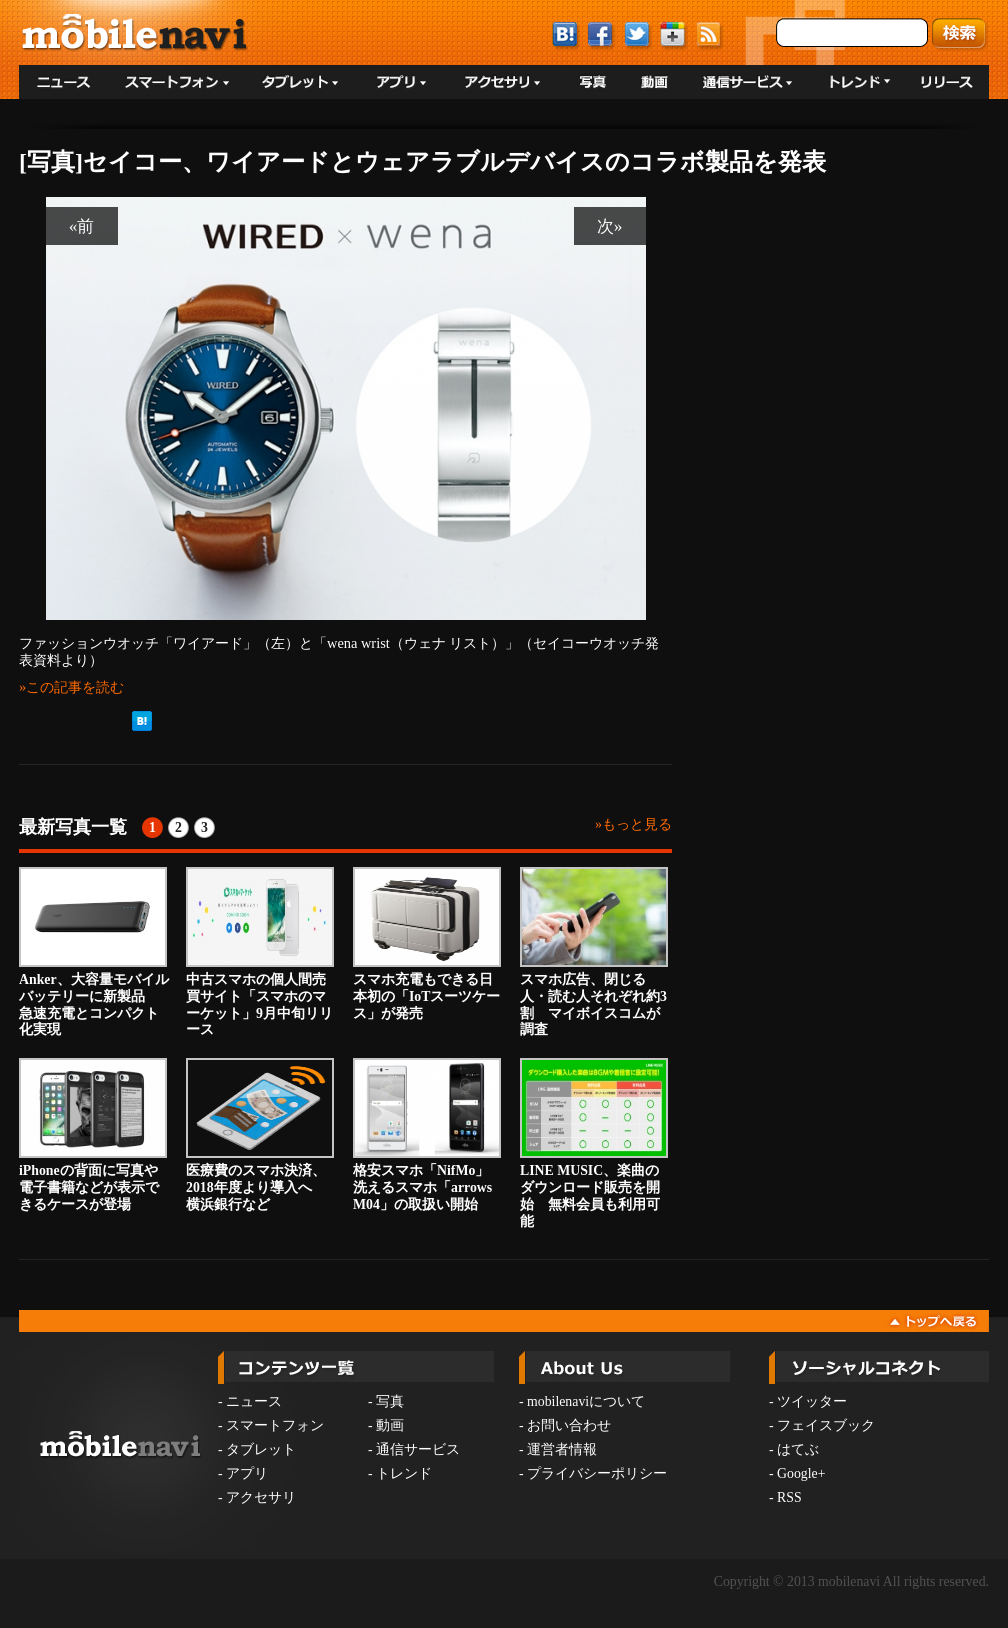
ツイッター (812, 1401)
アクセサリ (261, 1497)
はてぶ (798, 1449)
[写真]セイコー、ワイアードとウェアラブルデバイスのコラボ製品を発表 (422, 162)
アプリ (247, 1473)
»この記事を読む (71, 687)
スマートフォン (275, 1425)
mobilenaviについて (586, 1401)
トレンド (404, 1473)
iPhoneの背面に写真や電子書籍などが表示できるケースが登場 (93, 1135)
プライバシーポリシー (597, 1473)
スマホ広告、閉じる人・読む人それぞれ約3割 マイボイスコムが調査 (594, 952)
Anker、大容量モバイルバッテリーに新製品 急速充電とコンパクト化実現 (94, 952)
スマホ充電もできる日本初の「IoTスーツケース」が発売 (427, 944)
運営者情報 (562, 1449)
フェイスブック (826, 1425)
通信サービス (418, 1449)
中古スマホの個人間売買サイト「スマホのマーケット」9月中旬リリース (260, 952)
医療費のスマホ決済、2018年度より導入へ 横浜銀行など (260, 1135)
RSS (789, 1497)
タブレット (261, 1449)
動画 (390, 1425)
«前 (82, 226)
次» (610, 226)
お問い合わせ (569, 1425)
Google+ (801, 1473)
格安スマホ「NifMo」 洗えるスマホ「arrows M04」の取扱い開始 (428, 1135)
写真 (390, 1401)
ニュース (254, 1401)
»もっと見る (633, 824)
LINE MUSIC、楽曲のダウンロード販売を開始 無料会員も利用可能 (594, 1143)
